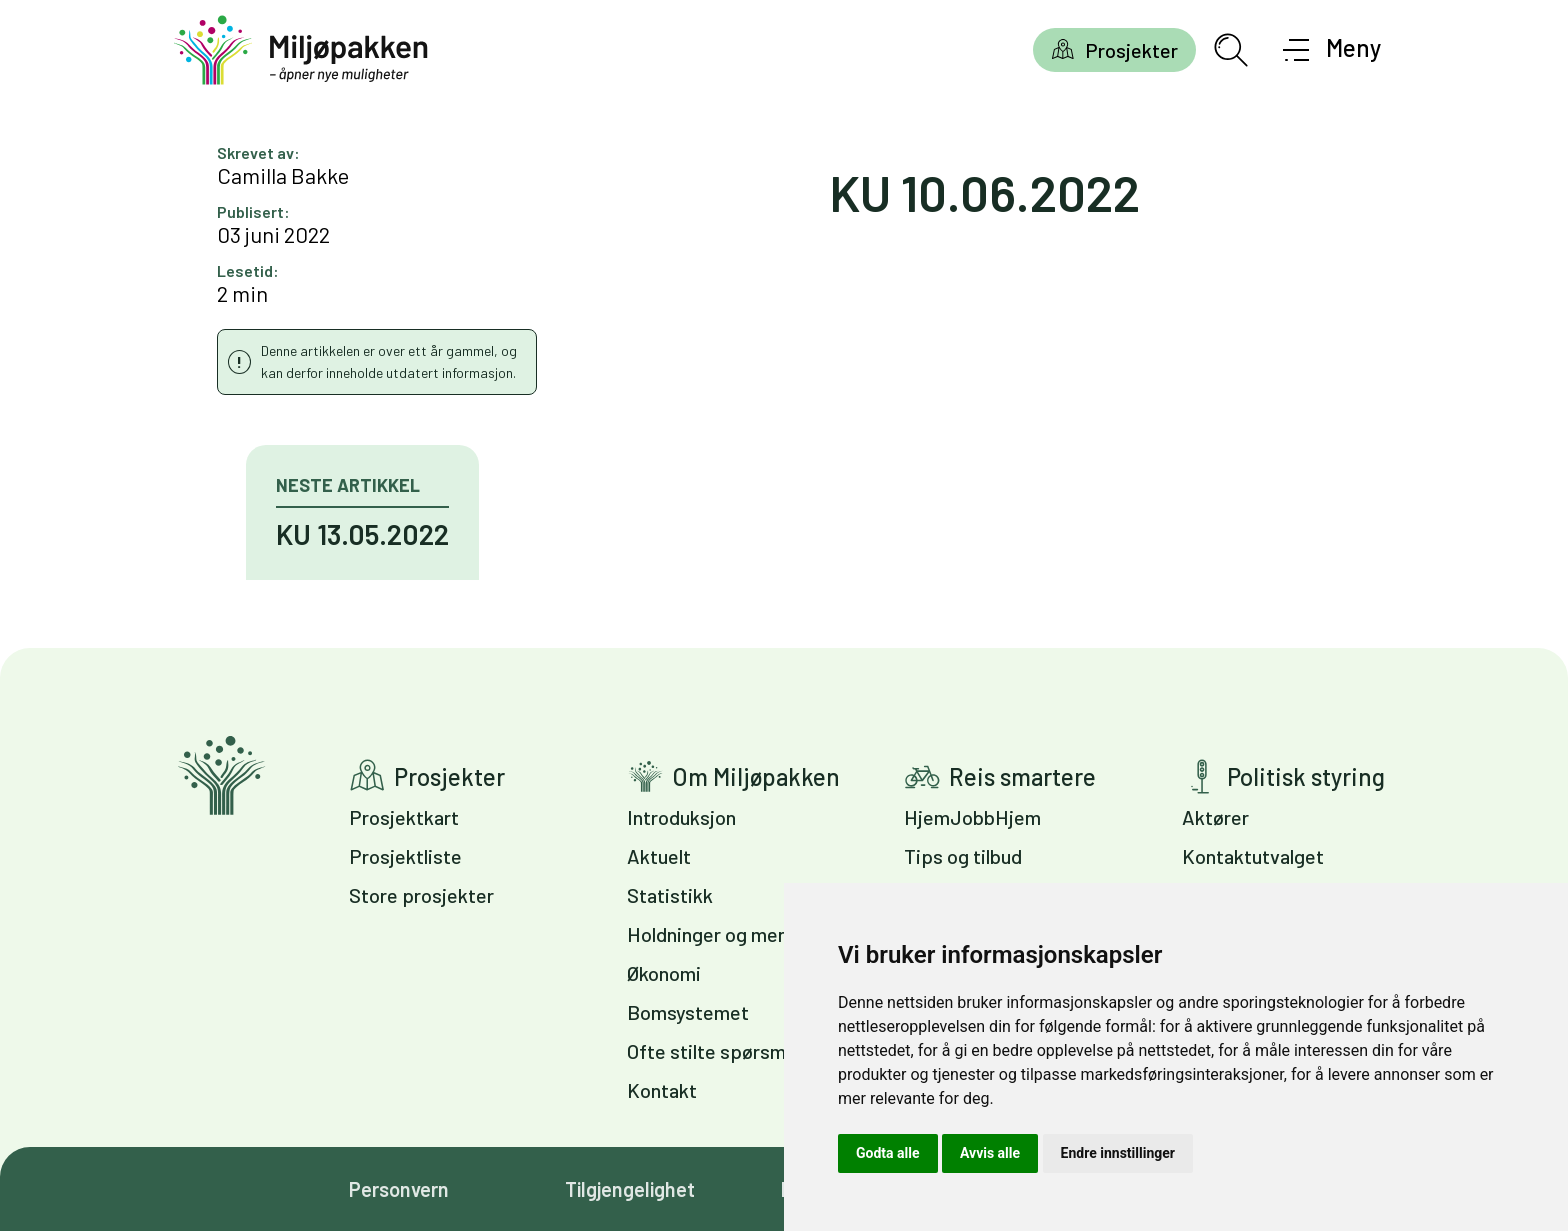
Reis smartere (1022, 776)
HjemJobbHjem (972, 817)
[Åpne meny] (1332, 50)
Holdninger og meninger (729, 934)
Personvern (399, 1189)
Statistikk (670, 895)
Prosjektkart (404, 817)
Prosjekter (1131, 50)
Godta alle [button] (888, 1153)
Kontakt (662, 1090)
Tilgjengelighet (630, 1189)
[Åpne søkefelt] (1231, 50)
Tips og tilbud (963, 856)
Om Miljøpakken (756, 776)
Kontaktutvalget (1253, 856)
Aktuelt (659, 856)
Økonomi (664, 973)
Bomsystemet (688, 1012)
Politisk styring (1306, 776)
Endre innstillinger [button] (1118, 1153)
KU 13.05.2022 (362, 534)
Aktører (1215, 817)
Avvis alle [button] (990, 1153)
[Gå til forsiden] (301, 50)
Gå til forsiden (221, 775)
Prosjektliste (405, 856)
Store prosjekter (421, 895)
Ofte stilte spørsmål (713, 1051)
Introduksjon (681, 817)
